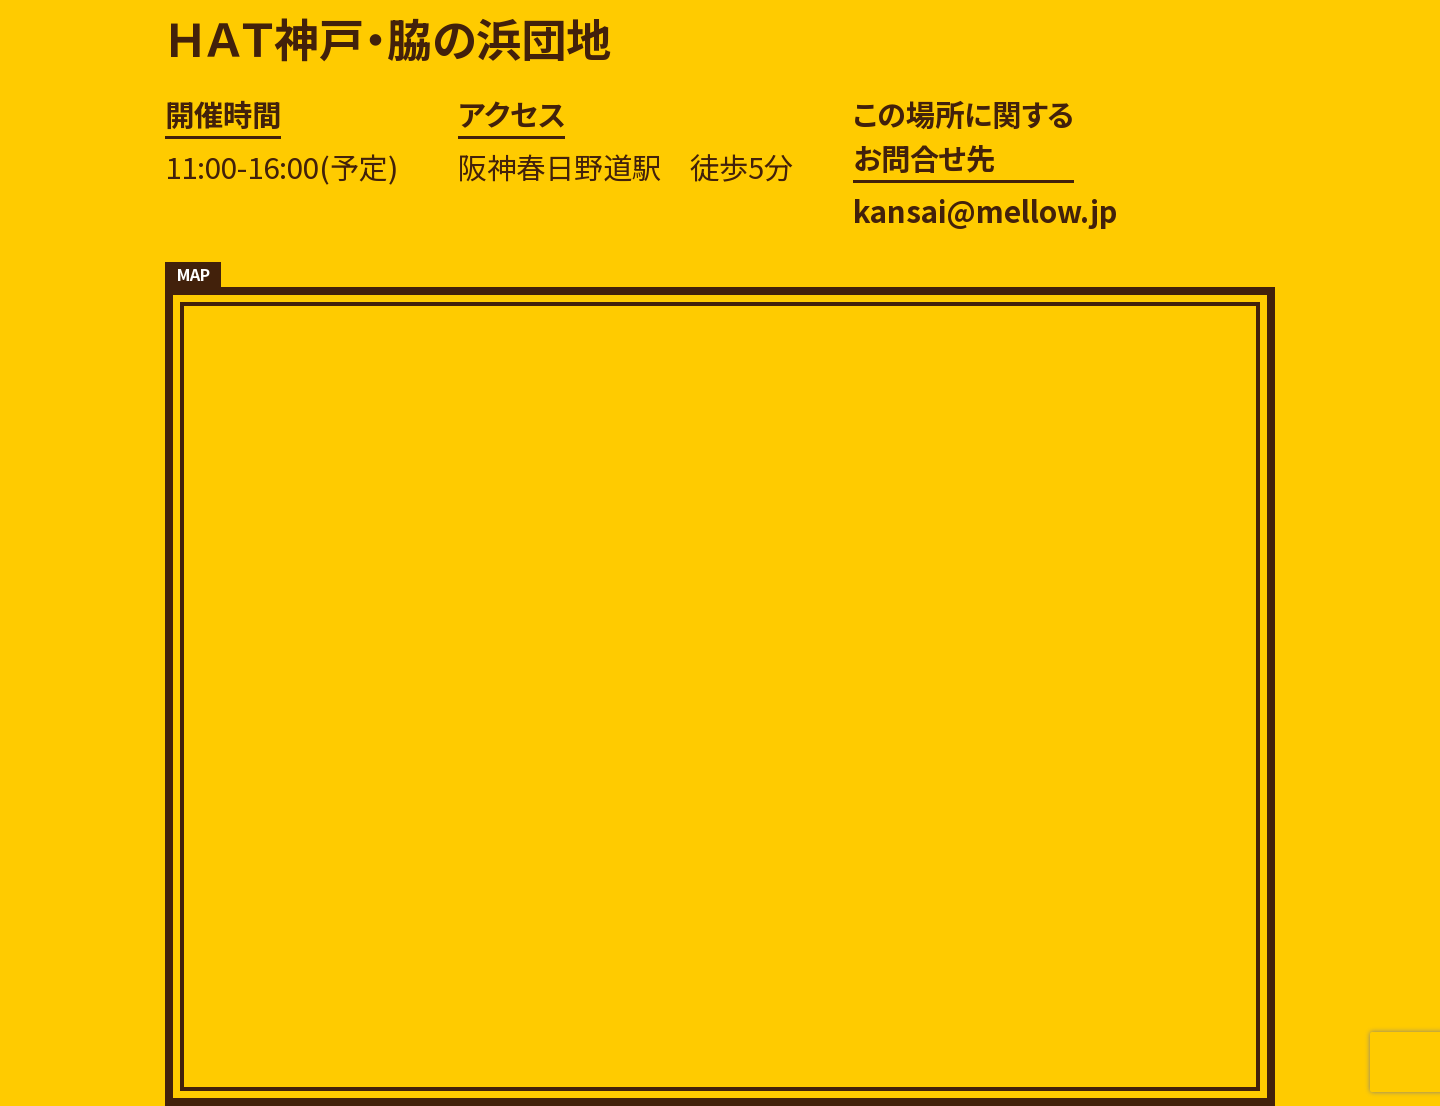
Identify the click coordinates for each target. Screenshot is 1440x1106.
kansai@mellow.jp (985, 210)
